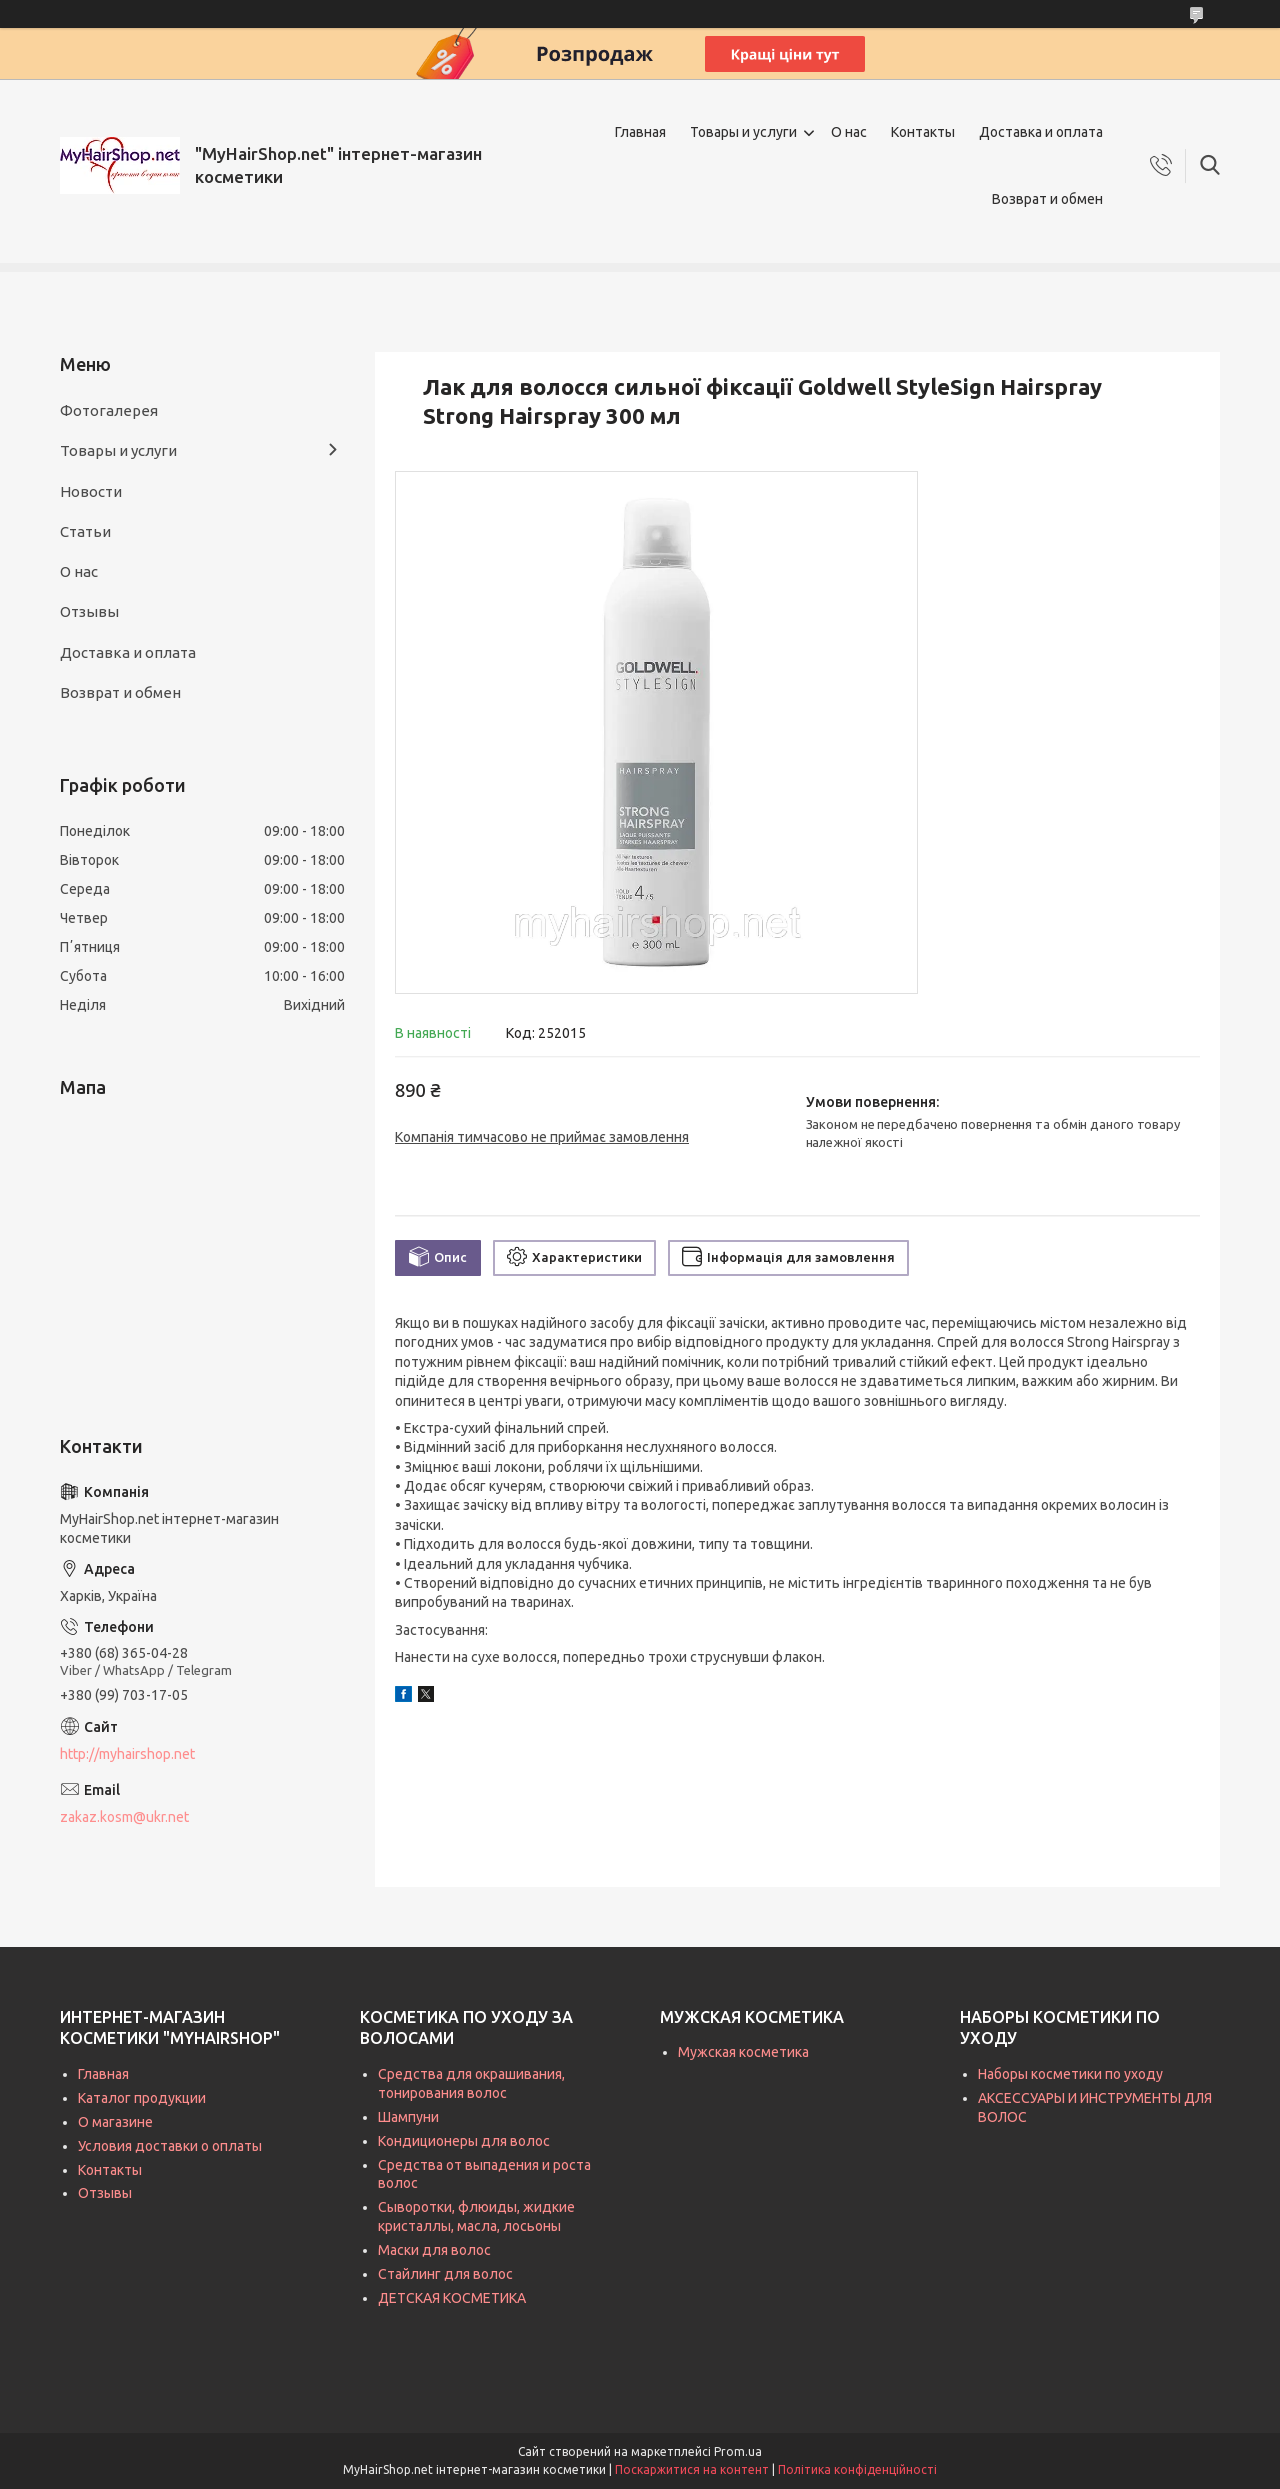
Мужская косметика (743, 2052)
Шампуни (408, 2117)
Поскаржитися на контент (692, 2469)
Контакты (923, 132)
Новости (91, 491)
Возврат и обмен (1047, 199)
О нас (849, 132)
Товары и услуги (743, 132)
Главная (640, 132)
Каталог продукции (142, 2098)
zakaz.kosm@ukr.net (124, 1817)
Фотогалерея (109, 410)
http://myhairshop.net (127, 1754)
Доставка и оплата (1041, 132)
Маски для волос (434, 2250)
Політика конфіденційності (857, 2469)
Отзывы (89, 611)
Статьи (85, 531)
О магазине (115, 2122)
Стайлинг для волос (445, 2274)
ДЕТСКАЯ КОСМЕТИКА (452, 2298)
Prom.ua (738, 2451)
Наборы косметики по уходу (1070, 2074)
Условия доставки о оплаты (170, 2146)
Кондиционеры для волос (464, 2141)
